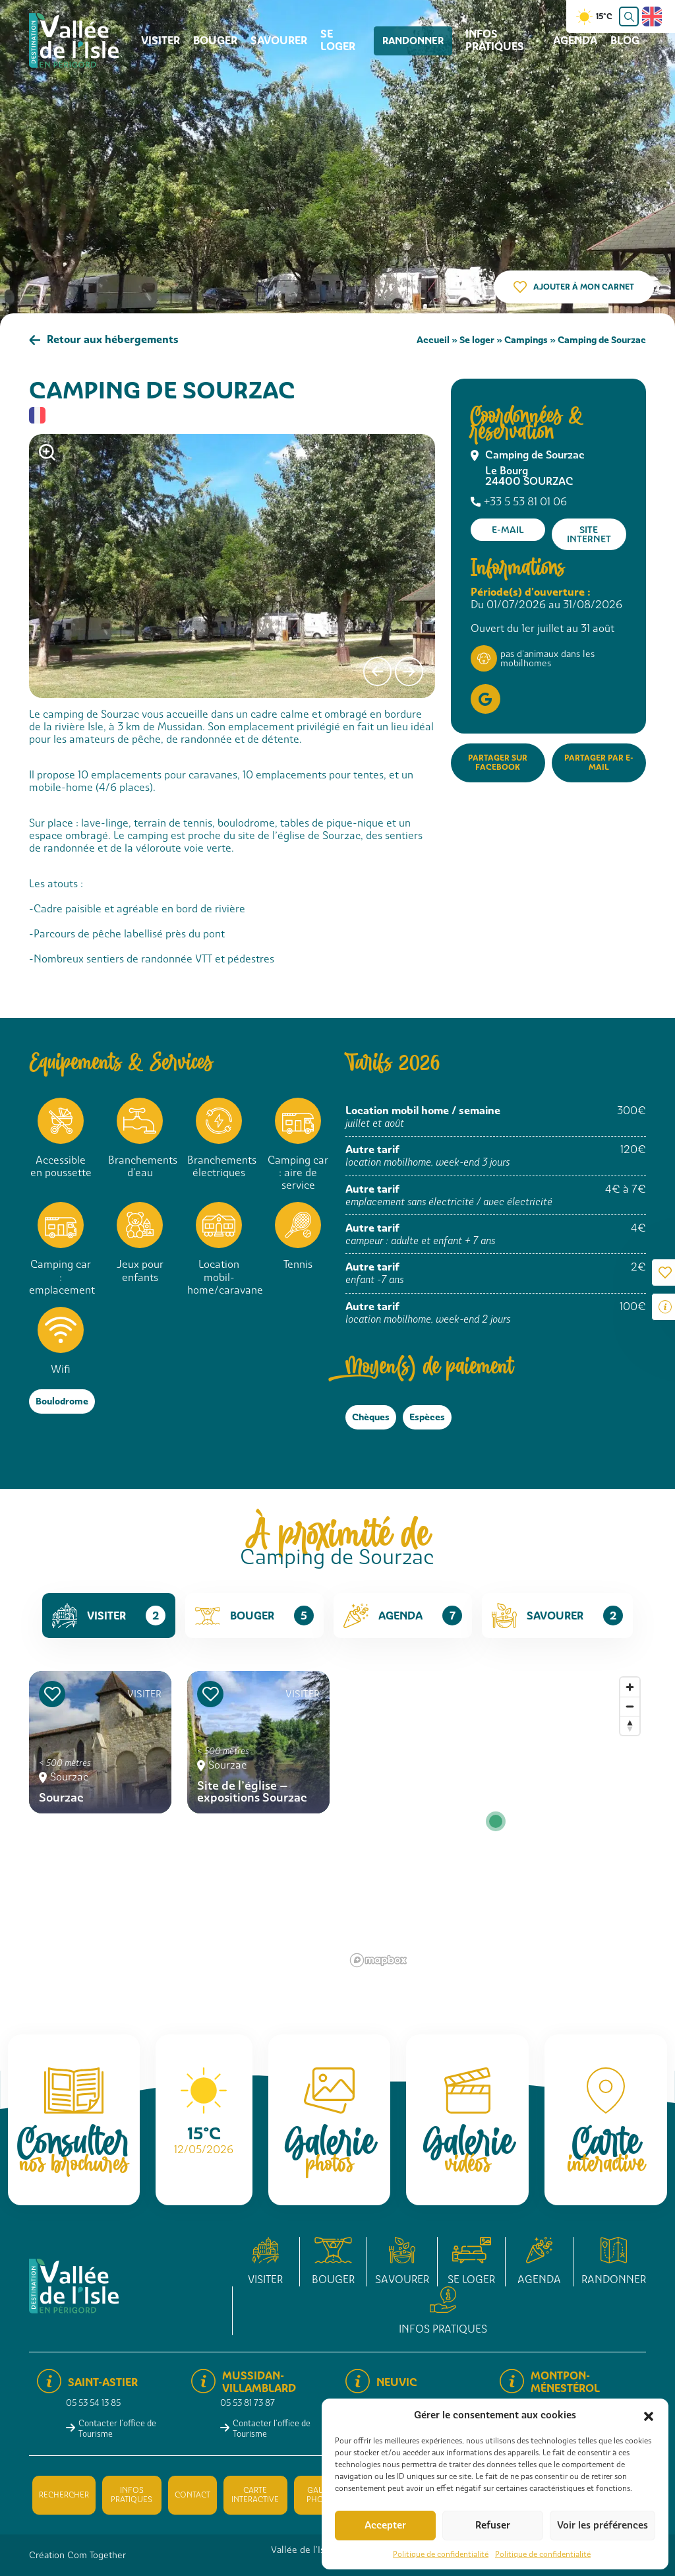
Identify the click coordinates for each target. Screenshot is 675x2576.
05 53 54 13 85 (93, 2403)
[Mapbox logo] (378, 1960)
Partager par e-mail (598, 762)
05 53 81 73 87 (247, 2403)
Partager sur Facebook (497, 762)
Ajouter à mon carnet (583, 287)
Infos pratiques (486, 40)
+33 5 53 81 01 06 (525, 502)
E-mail (508, 529)
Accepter (385, 2525)
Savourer (278, 40)
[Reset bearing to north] (629, 1725)
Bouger (215, 40)
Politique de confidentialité (440, 2554)
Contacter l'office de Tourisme (117, 2428)
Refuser (492, 2525)
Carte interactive (255, 2495)
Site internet (589, 534)
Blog (624, 40)
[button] (648, 2415)
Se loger (337, 40)
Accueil (433, 339)
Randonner (411, 40)
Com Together (96, 2555)
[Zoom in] (629, 1687)
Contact (192, 2494)
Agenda (575, 40)
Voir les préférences (602, 2525)
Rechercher (64, 2494)
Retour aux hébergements (113, 339)
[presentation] (377, 671)
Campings (526, 339)
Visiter (160, 40)
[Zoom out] (629, 1706)
